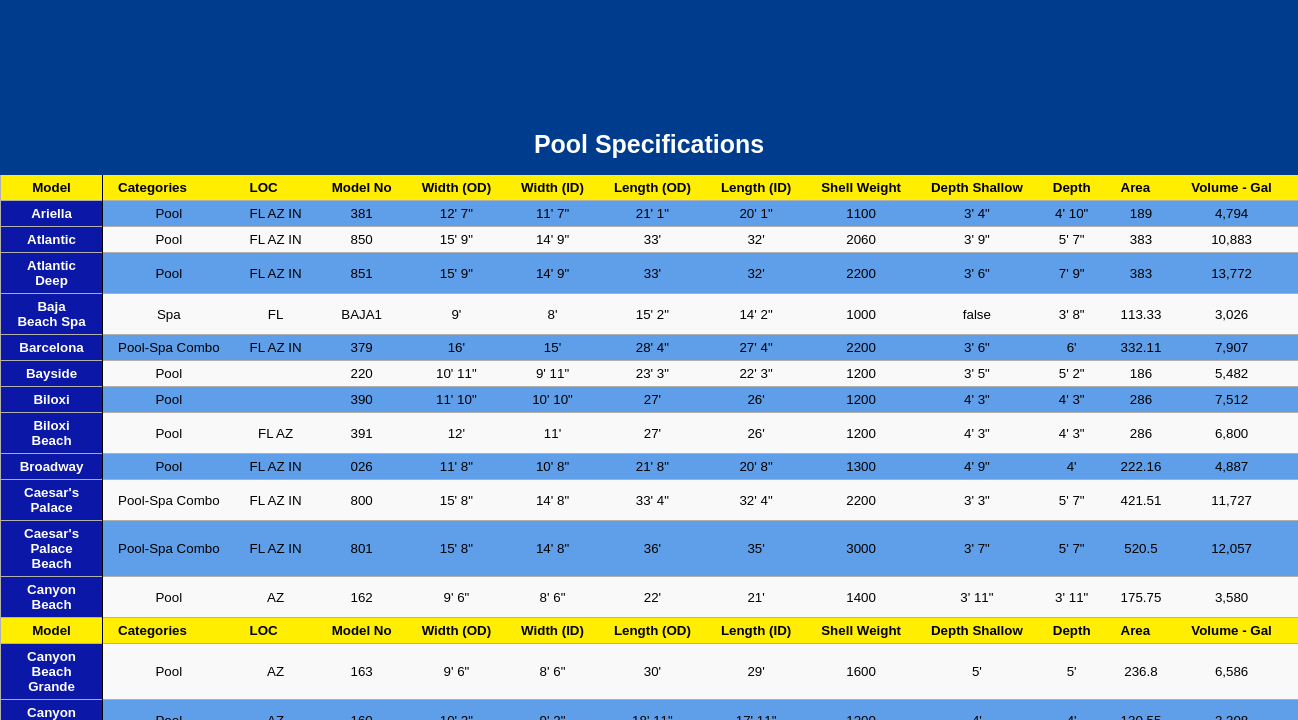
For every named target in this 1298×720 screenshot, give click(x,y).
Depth (1072, 187)
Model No (362, 187)
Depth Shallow (977, 187)
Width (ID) (552, 187)
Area (1136, 187)
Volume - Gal (1231, 187)
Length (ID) (756, 187)
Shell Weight (861, 187)
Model (51, 187)
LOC (264, 187)
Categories (152, 187)
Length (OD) (652, 187)
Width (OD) (456, 187)
